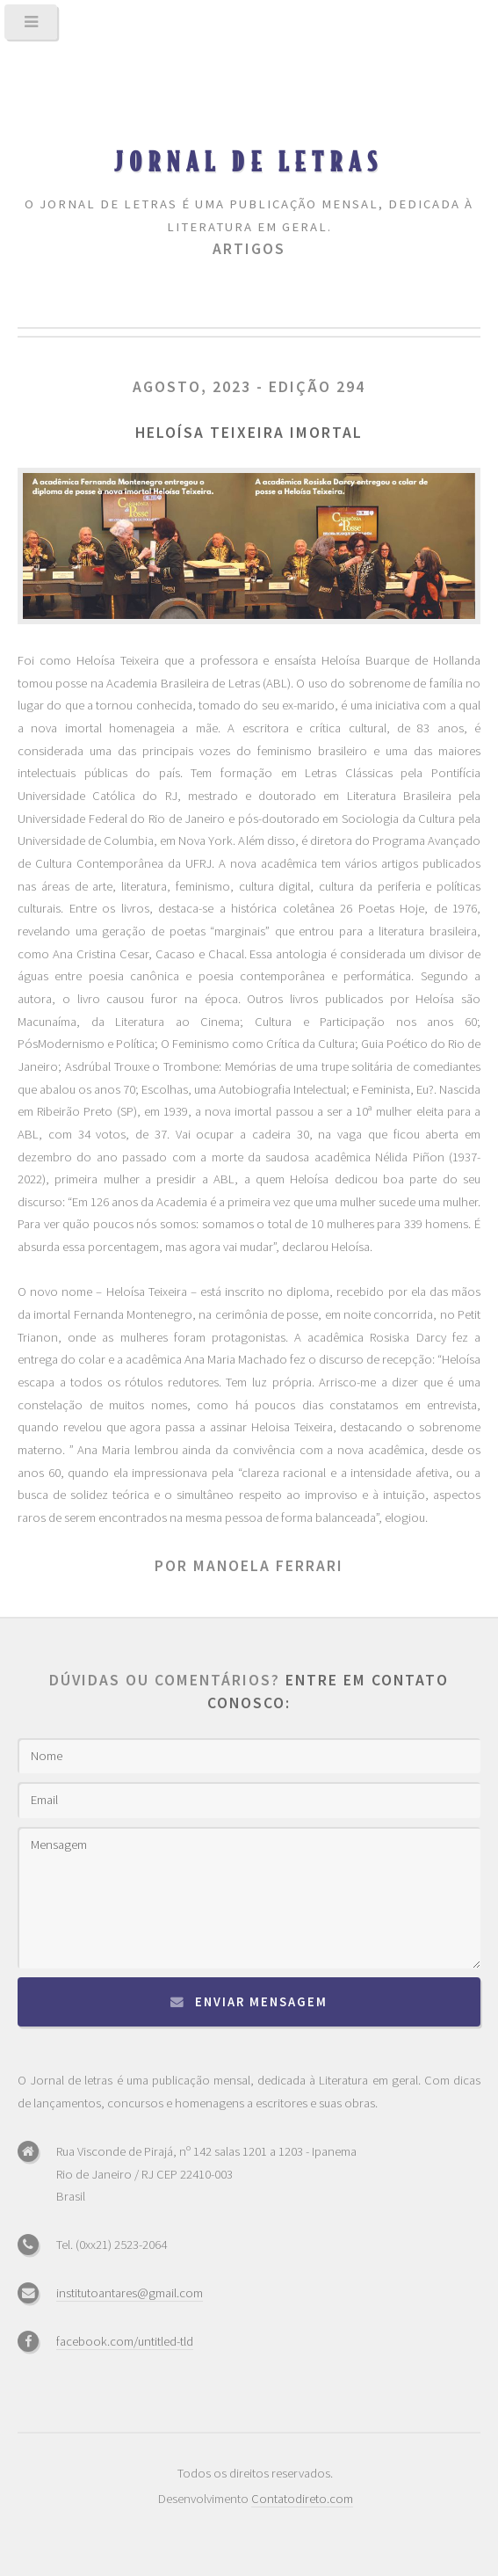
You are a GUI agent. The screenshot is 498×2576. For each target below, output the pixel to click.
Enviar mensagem (261, 2002)
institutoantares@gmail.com (129, 2293)
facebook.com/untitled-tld (124, 2341)
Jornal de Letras (249, 161)
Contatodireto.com (302, 2499)
